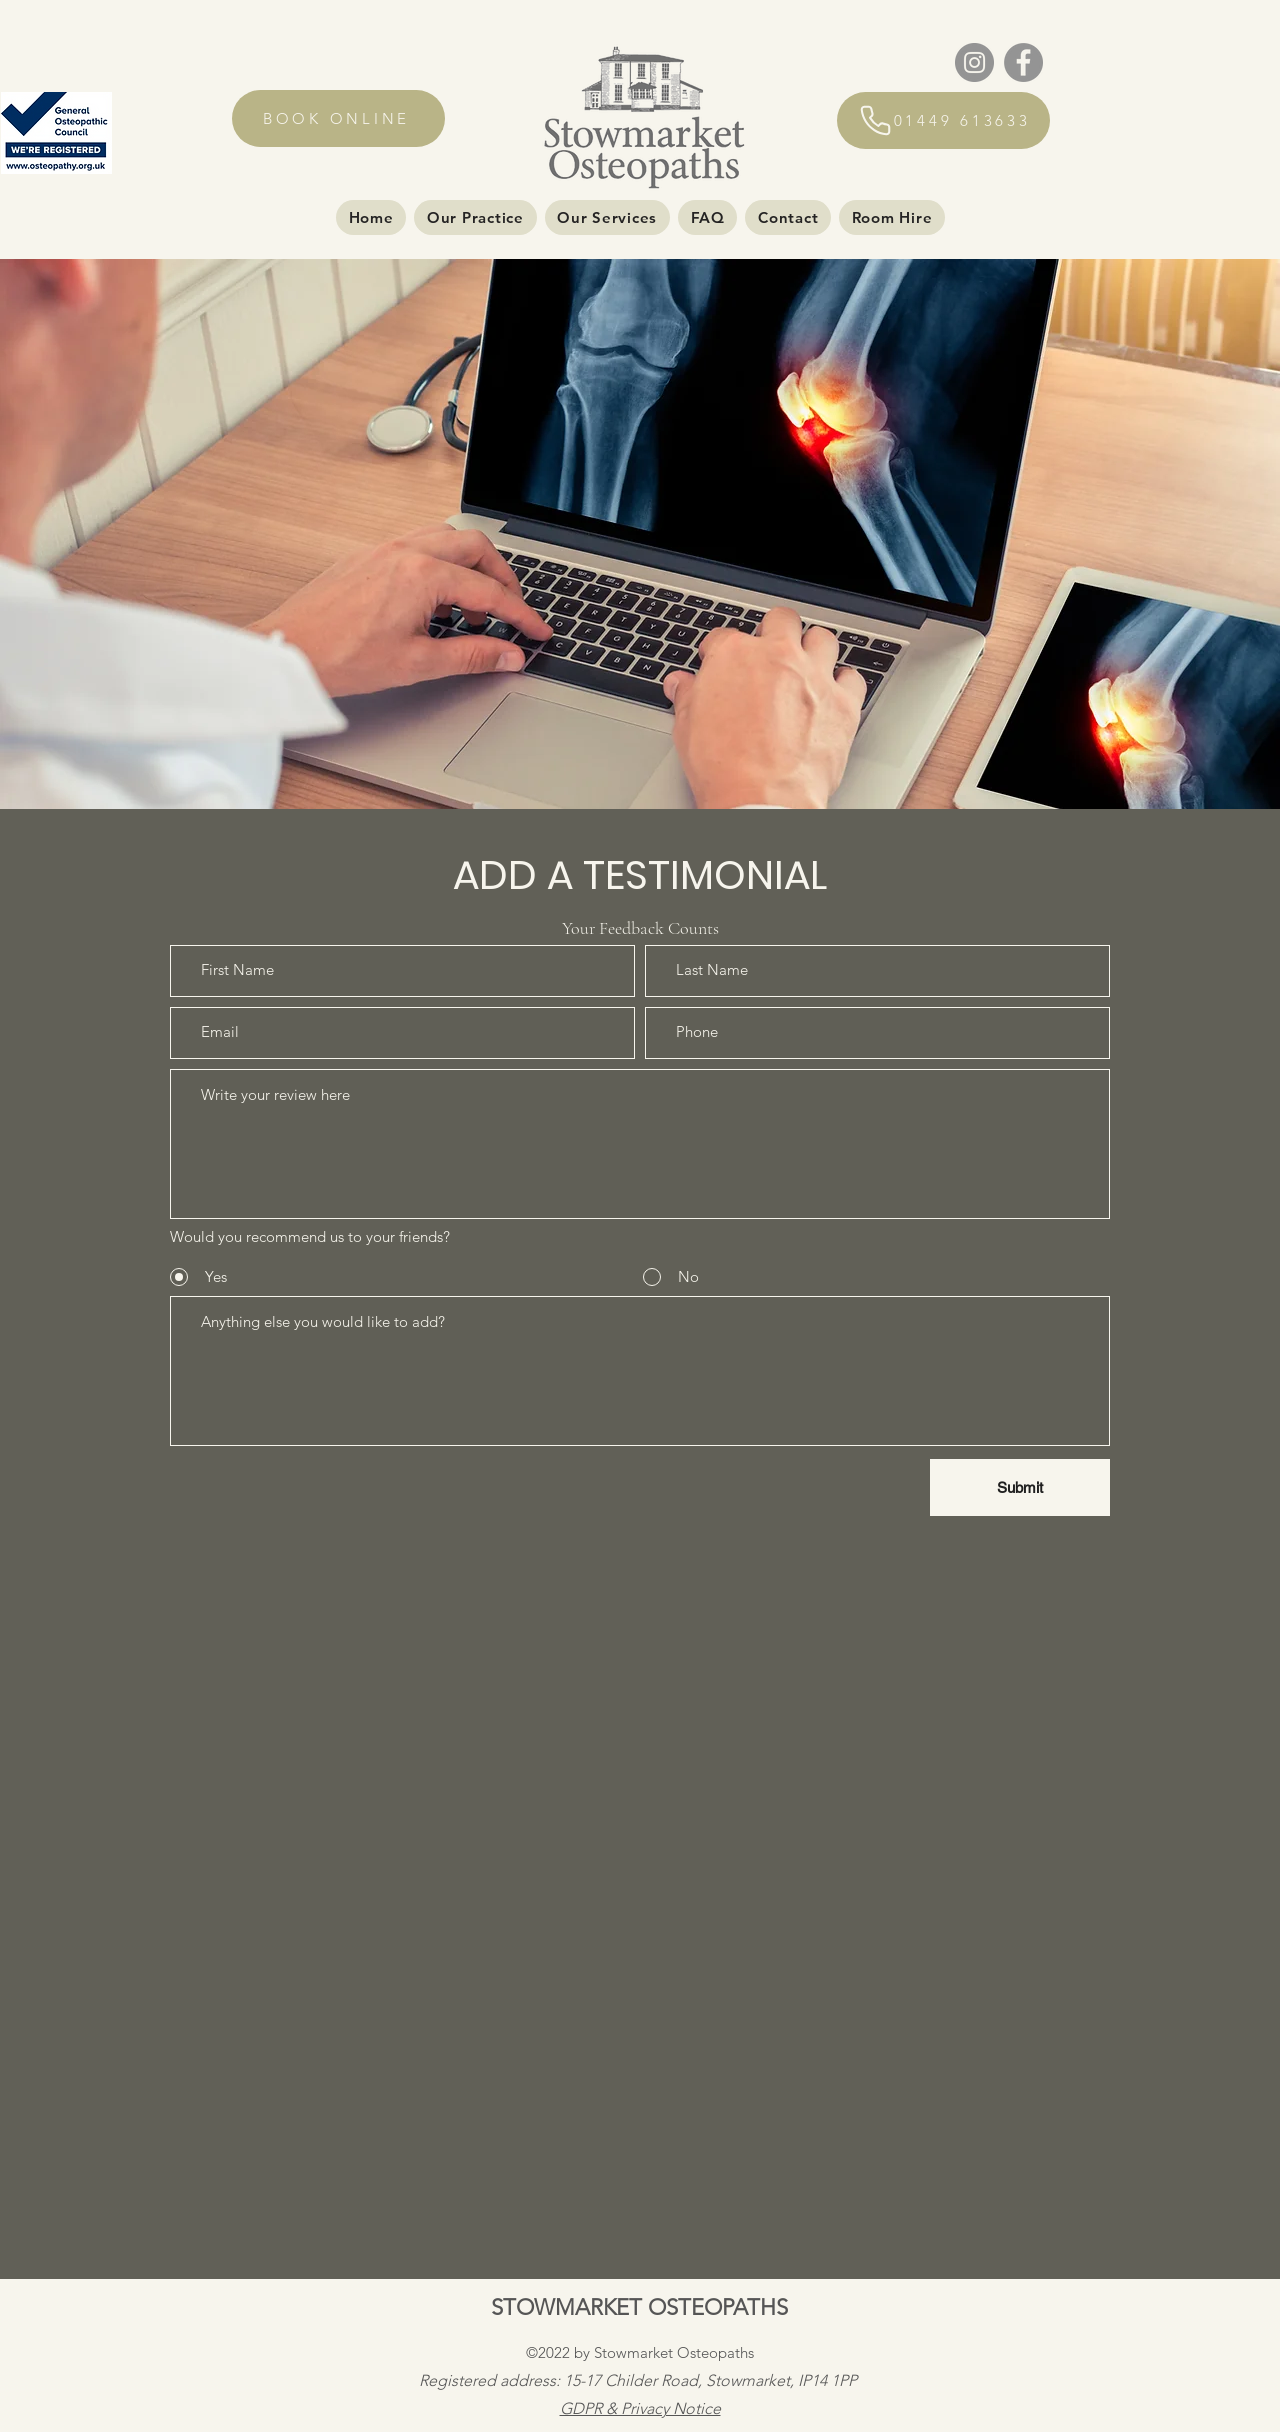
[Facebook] (1023, 62)
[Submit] (1020, 1487)
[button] (475, 217)
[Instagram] (974, 62)
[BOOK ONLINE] (338, 118)
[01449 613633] (943, 120)
